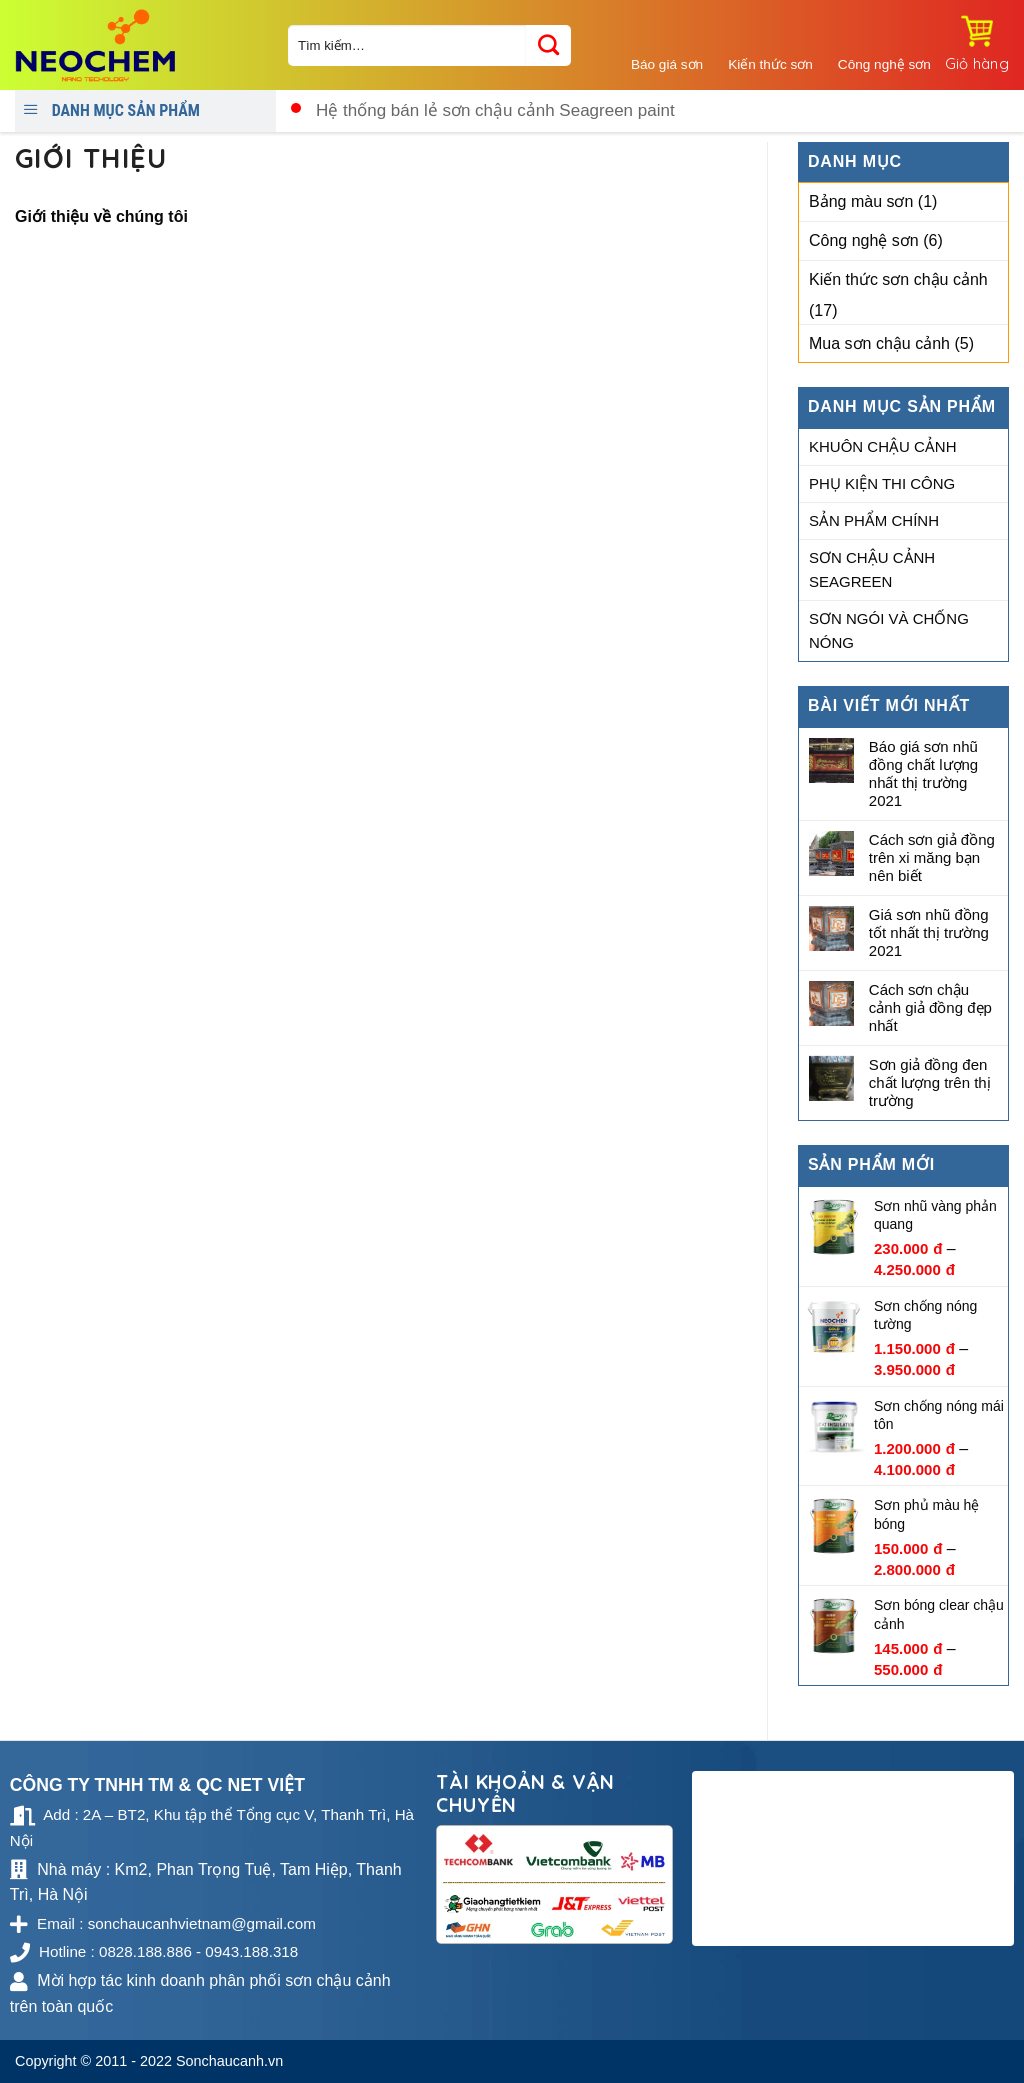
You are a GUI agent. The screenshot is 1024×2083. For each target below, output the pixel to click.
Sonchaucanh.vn (229, 2061)
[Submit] (548, 45)
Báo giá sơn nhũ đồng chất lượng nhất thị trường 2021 (923, 773)
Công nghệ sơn (864, 240)
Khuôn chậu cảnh (883, 446)
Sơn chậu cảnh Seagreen (872, 569)
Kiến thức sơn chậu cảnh (898, 279)
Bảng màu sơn (861, 201)
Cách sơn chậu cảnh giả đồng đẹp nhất (930, 1007)
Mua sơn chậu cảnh (879, 343)
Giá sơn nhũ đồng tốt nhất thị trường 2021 (929, 932)
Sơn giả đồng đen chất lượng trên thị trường (930, 1082)
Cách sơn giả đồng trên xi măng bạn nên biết (932, 857)
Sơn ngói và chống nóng (889, 630)
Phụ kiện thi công (882, 483)
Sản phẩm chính (874, 520)
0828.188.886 (950, 102)
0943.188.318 (950, 121)
